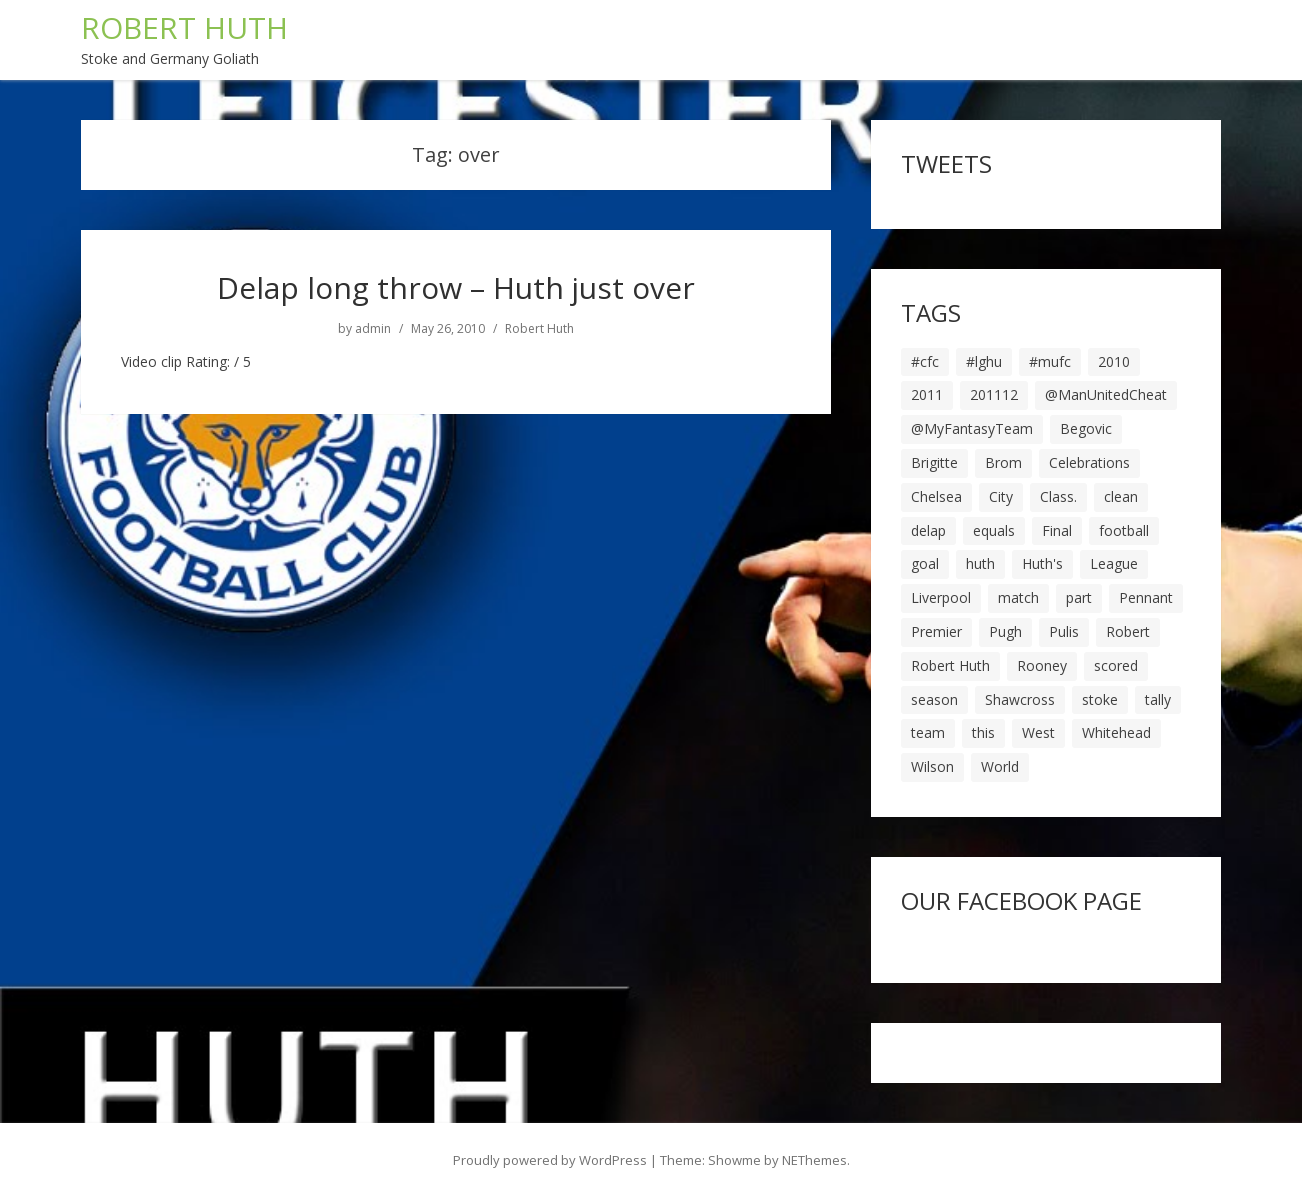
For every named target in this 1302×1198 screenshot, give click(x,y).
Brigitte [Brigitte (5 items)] (934, 462)
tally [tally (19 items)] (1158, 699)
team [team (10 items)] (928, 732)
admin (373, 329)
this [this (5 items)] (983, 732)
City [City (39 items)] (1001, 496)
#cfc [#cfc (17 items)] (925, 361)
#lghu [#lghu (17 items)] (984, 361)
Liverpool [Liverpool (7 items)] (941, 597)
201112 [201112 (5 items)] (994, 394)
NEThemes (814, 1160)
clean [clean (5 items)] (1121, 496)
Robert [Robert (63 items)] (1128, 631)
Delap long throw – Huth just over (456, 287)
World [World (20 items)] (1000, 766)
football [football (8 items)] (1124, 530)
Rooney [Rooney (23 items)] (1042, 665)
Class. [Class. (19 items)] (1058, 496)
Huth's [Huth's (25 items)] (1042, 563)
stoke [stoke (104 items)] (1100, 699)
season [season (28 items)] (934, 699)
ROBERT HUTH (184, 27)
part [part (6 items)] (1079, 597)
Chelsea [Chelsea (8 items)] (936, 496)
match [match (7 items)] (1018, 597)
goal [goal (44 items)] (925, 563)
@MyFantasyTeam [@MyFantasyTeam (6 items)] (972, 428)
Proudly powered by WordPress (550, 1160)
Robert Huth (539, 329)
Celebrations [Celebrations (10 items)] (1089, 462)
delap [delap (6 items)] (928, 530)
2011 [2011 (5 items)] (927, 394)
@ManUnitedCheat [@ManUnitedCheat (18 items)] (1106, 394)
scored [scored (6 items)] (1116, 665)
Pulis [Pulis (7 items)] (1064, 631)
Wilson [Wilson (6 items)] (932, 766)
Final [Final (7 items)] (1057, 530)
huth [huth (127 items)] (980, 563)
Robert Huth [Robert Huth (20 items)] (950, 665)
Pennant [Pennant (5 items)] (1146, 597)
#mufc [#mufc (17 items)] (1050, 361)
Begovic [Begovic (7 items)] (1086, 428)
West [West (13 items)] (1038, 732)
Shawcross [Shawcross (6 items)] (1020, 699)
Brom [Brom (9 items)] (1003, 462)
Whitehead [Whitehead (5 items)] (1116, 732)
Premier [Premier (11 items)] (936, 631)
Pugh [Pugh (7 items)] (1005, 631)
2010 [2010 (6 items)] (1114, 361)
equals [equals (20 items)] (994, 530)
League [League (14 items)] (1114, 563)
